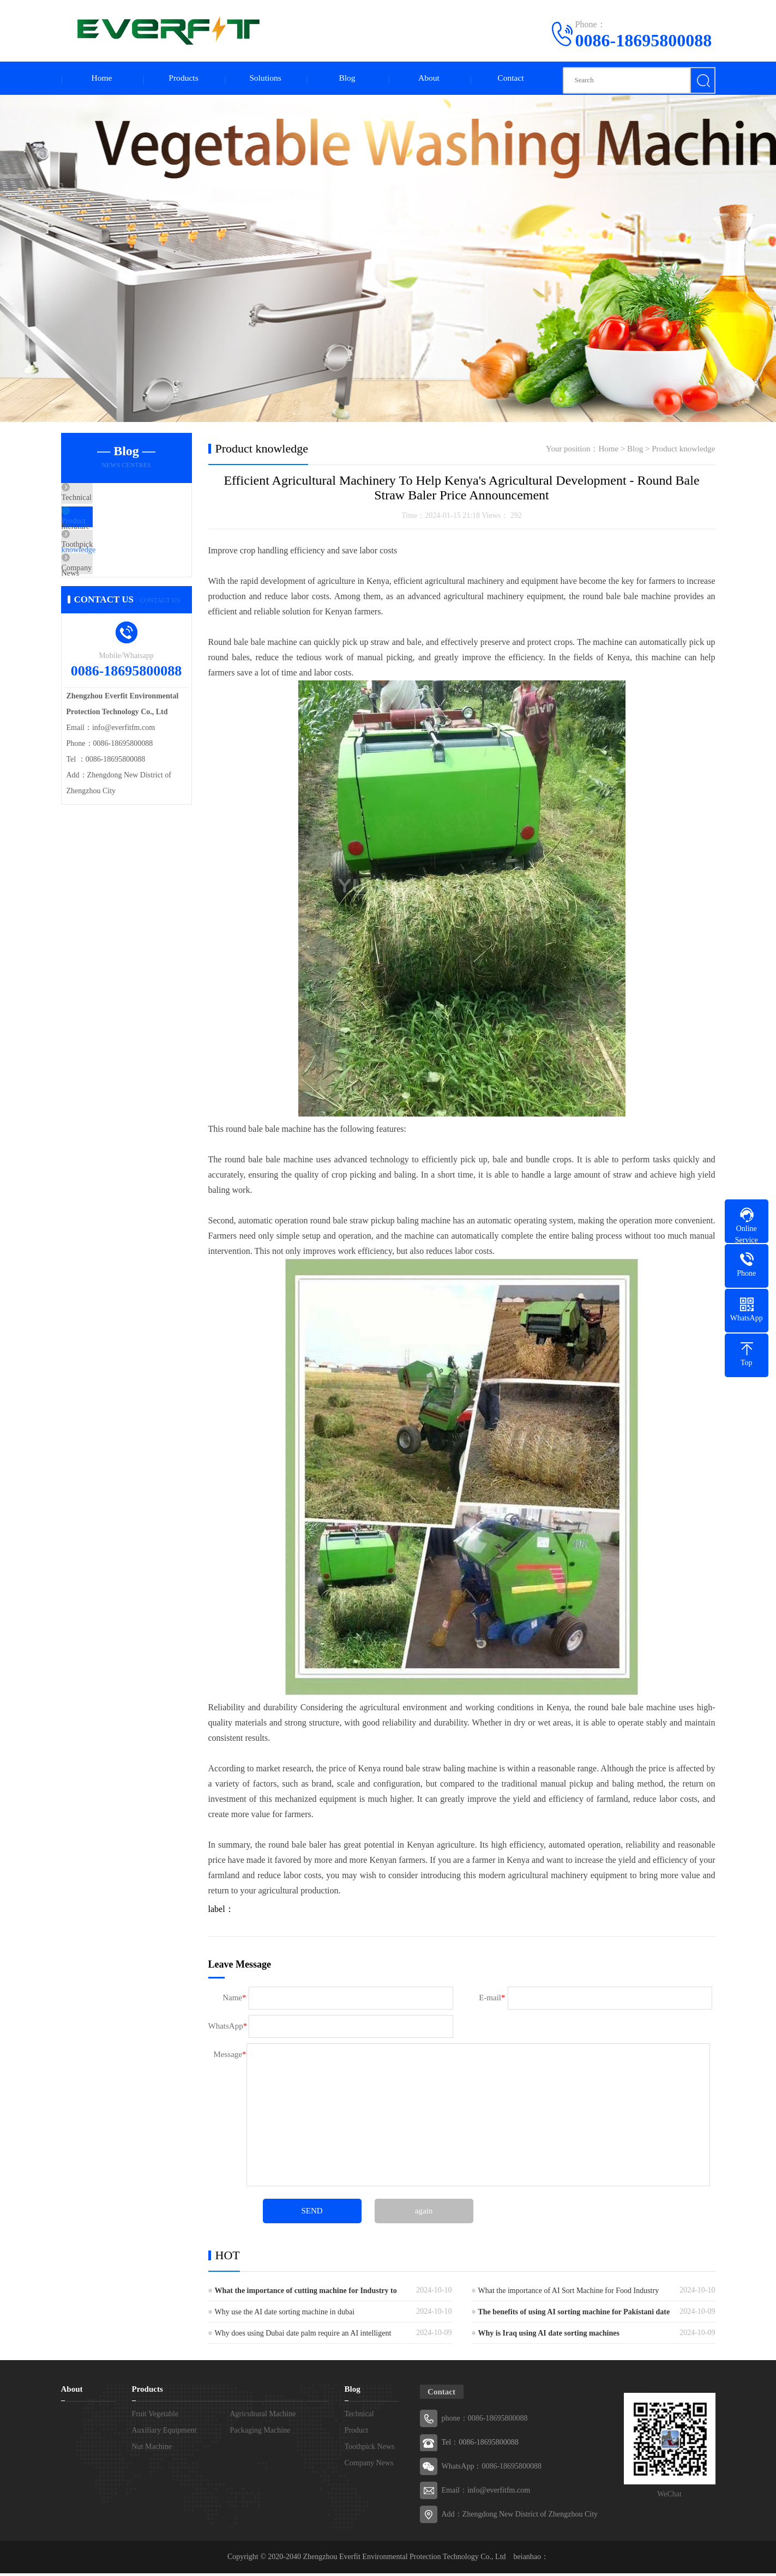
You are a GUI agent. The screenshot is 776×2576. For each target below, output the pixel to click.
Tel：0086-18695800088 (480, 2445)
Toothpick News (114, 566)
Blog (347, 79)
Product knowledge (118, 533)
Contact (511, 79)
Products (184, 79)
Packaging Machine (260, 2433)
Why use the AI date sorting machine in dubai (285, 2314)
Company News (113, 598)
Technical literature (118, 501)
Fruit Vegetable (155, 2416)
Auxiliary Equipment (164, 2433)
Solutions (265, 79)
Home (101, 79)
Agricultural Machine (263, 2416)
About (429, 79)
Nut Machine (152, 2449)
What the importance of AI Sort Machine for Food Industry (568, 2293)
